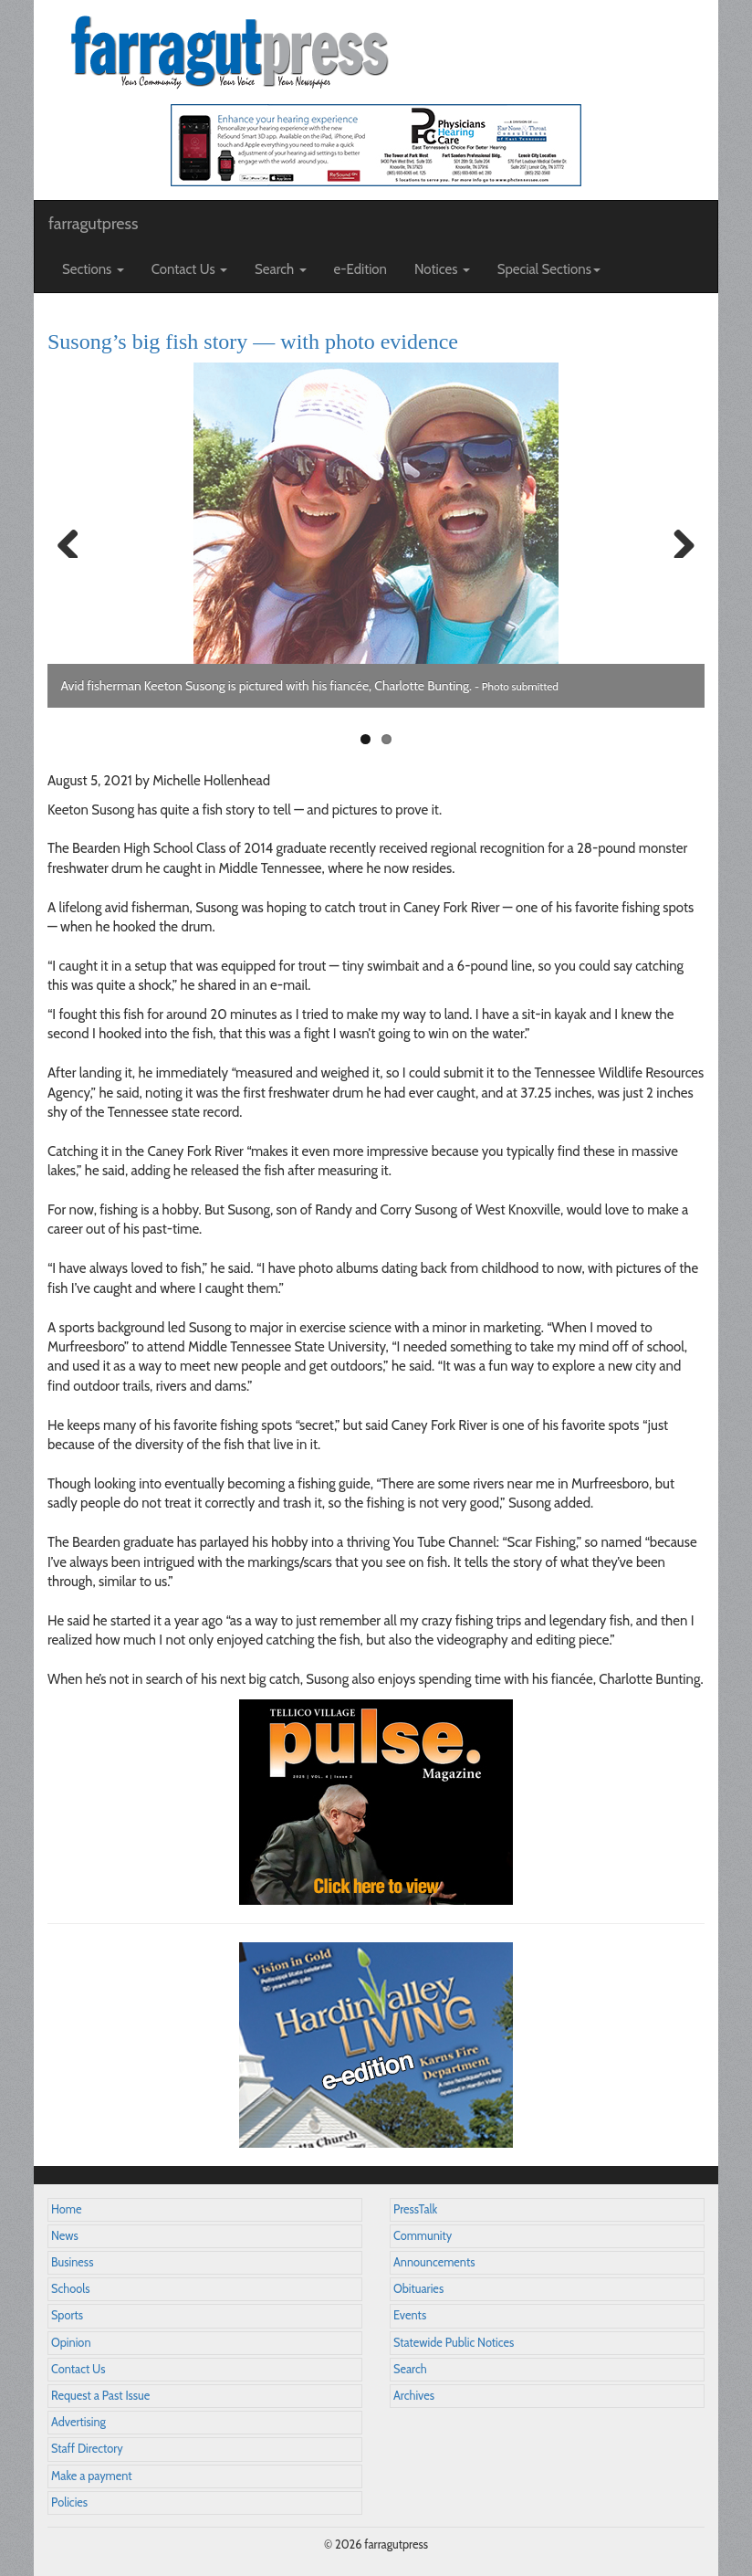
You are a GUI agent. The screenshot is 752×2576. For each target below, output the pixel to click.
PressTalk (415, 2209)
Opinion (71, 2343)
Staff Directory (87, 2448)
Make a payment (91, 2476)
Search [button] (281, 269)
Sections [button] (93, 269)
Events (409, 2315)
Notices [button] (442, 269)
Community (422, 2236)
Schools (70, 2289)
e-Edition (361, 269)
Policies (69, 2502)
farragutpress (93, 224)
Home (66, 2209)
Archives (413, 2396)
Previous (75, 539)
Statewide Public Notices (453, 2343)
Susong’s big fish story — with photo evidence (252, 341)
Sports (67, 2315)
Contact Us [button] (189, 269)
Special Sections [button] (549, 269)
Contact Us (78, 2369)
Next (677, 539)
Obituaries (418, 2289)
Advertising (78, 2422)
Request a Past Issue (100, 2396)
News (64, 2236)
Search (410, 2369)
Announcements (434, 2262)
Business (72, 2262)
